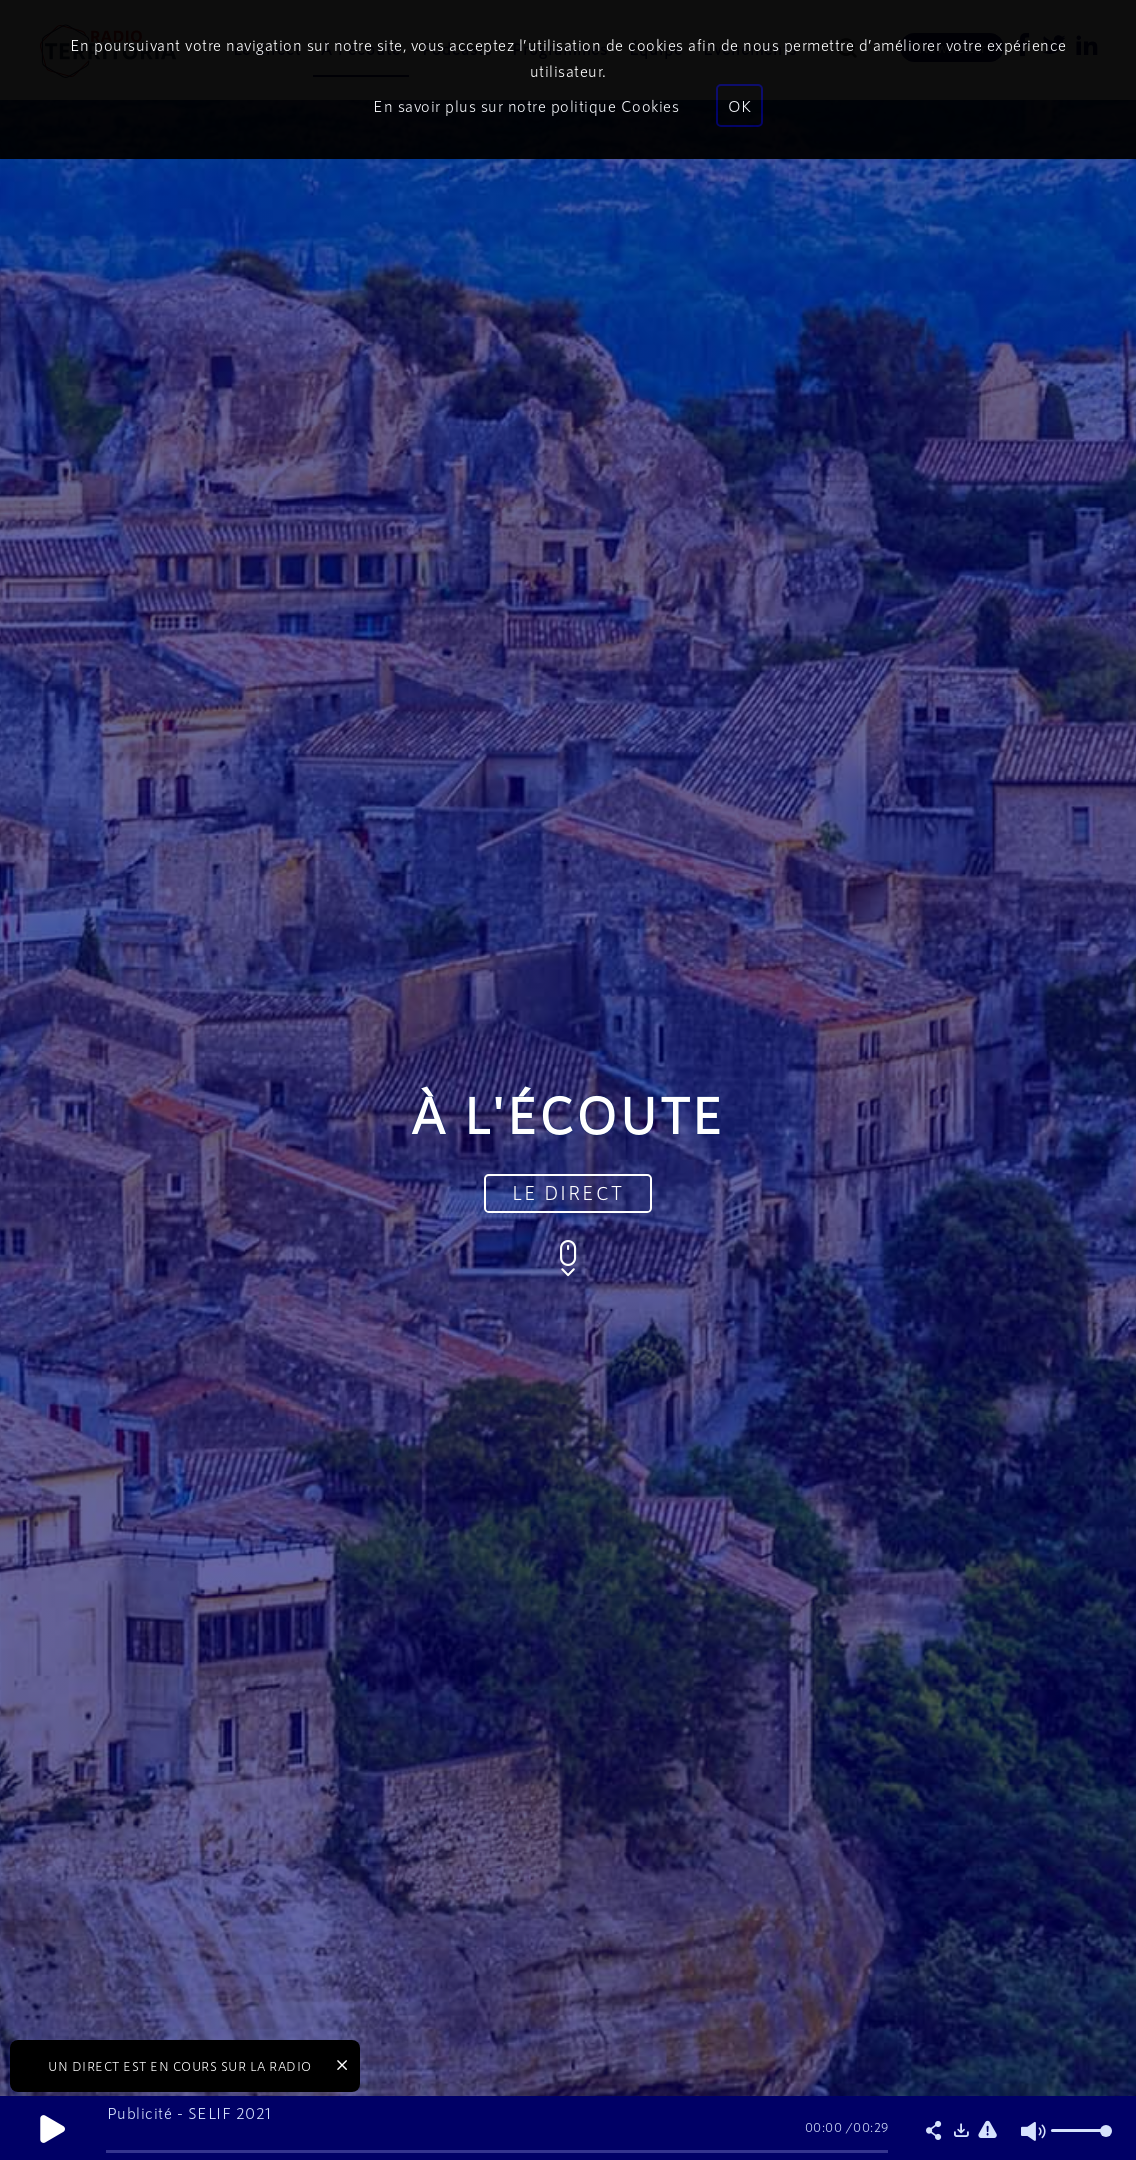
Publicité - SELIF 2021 (189, 2112)
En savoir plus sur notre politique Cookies (526, 105)
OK (739, 105)
